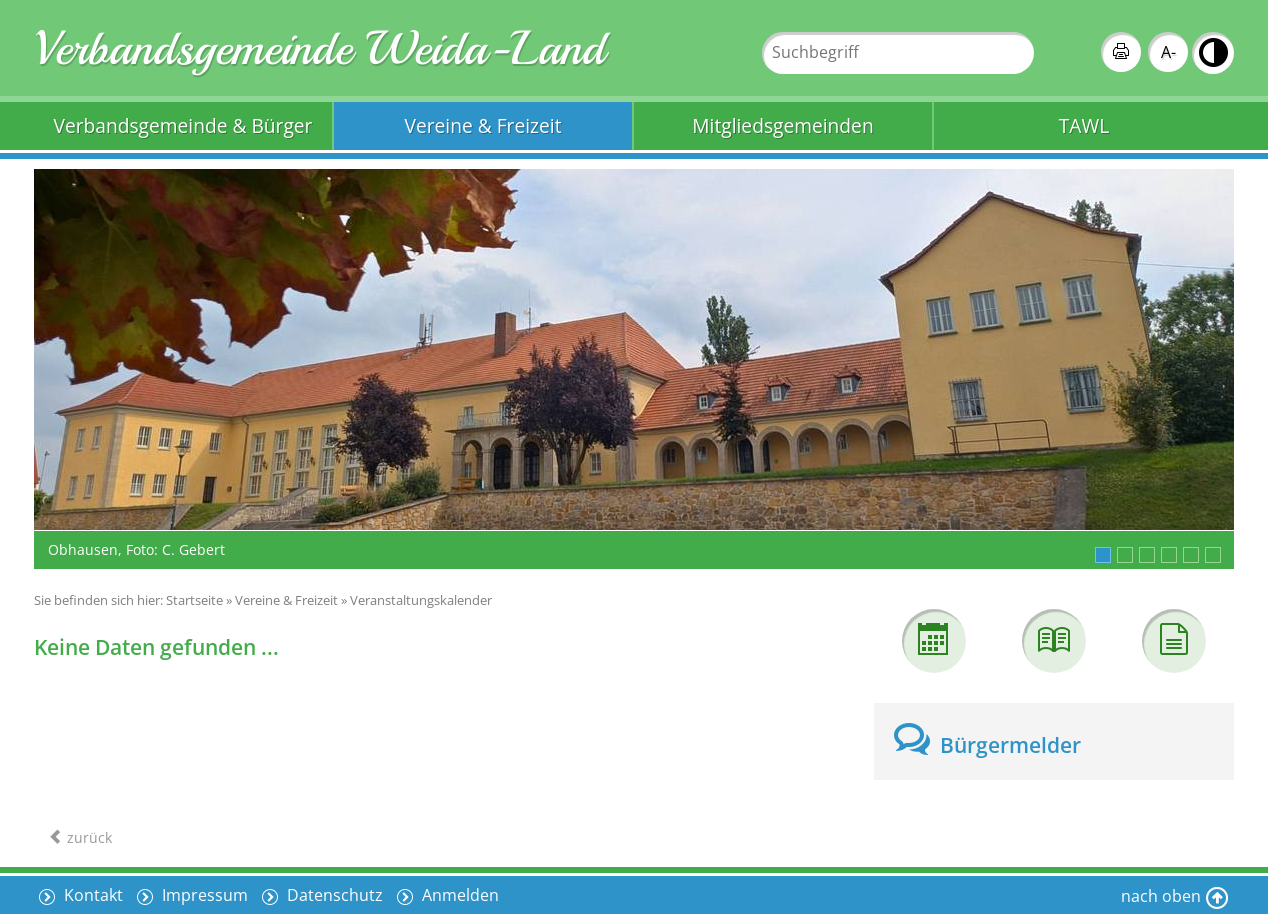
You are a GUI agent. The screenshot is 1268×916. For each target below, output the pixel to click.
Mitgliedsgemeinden (782, 125)
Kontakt (91, 895)
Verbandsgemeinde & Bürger (183, 125)
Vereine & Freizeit (483, 125)
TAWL (1084, 125)
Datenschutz (333, 895)
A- (1168, 52)
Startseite (194, 600)
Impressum (203, 895)
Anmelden (458, 895)
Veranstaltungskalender (421, 600)
